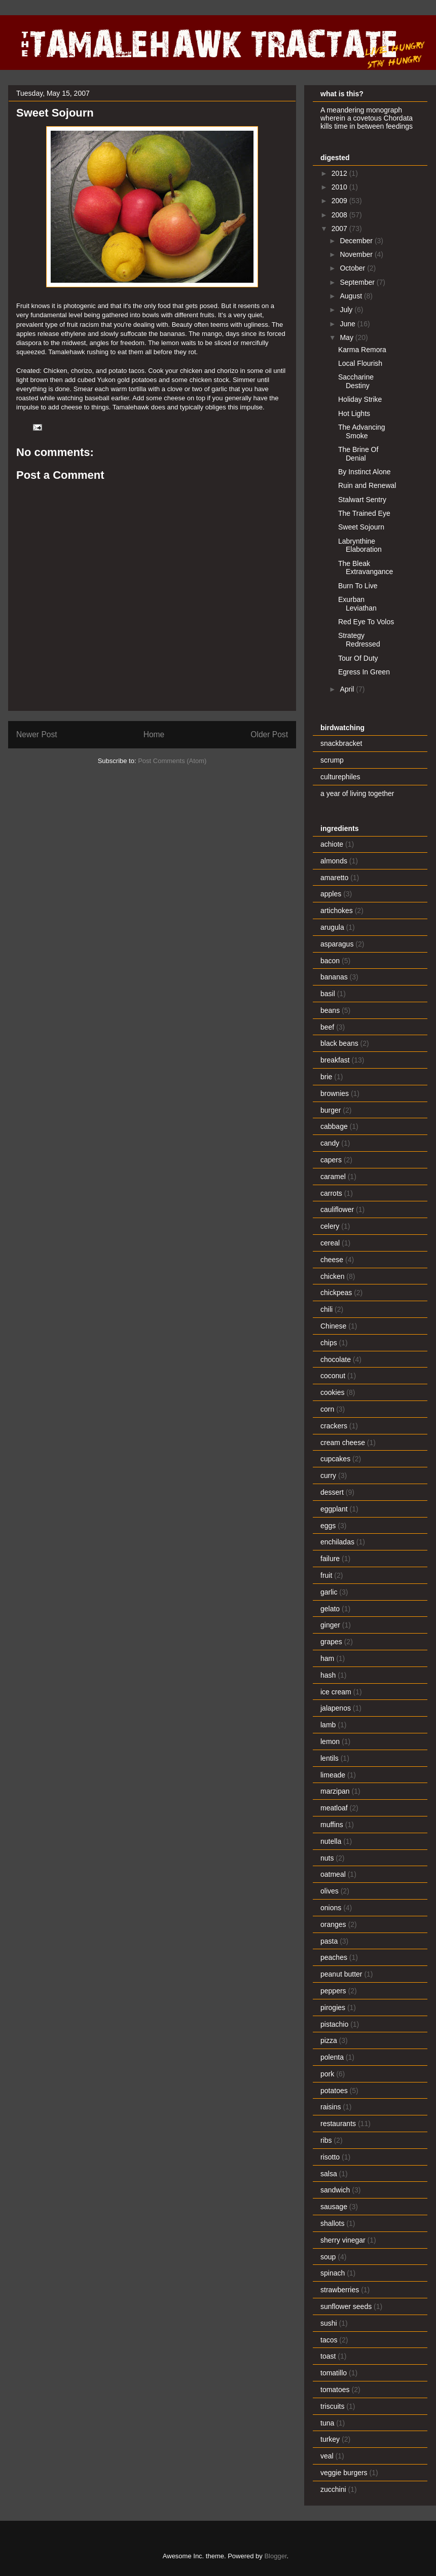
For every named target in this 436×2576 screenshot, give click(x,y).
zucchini (333, 2489)
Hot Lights (354, 413)
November (357, 254)
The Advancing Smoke (361, 431)
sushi (328, 2323)
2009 (340, 201)
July (347, 310)
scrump (332, 760)
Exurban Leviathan (357, 603)
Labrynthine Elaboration (360, 545)
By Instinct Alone (364, 472)
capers (331, 1160)
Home (154, 734)
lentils (329, 1758)
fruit (326, 1575)
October (353, 268)
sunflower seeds (346, 2306)
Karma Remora (362, 350)
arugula (332, 927)
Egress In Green (364, 672)
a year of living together (357, 793)
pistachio (334, 2024)
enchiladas (337, 1542)
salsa (328, 2174)
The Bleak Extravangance (365, 567)
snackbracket (341, 743)
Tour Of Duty (358, 658)
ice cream (335, 1692)
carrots (331, 1193)
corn (327, 1409)
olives (329, 1891)
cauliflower (337, 1209)
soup (328, 2257)
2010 (340, 187)
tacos (328, 2340)
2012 (340, 173)
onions (330, 1908)
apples (330, 894)
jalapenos (335, 1708)
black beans (339, 1043)
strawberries (339, 2290)
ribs (326, 2140)
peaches (333, 1957)
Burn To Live (358, 586)
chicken (332, 1276)
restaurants (338, 2123)
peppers (333, 1991)
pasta (329, 1941)
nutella (330, 1841)
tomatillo (333, 2373)
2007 (340, 228)
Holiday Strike (360, 399)
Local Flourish (360, 363)
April (348, 689)
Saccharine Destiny (356, 381)
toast (328, 2356)
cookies (332, 1392)
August (352, 296)
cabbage (334, 1126)
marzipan (335, 1791)
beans (330, 1010)
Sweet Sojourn (361, 527)
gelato (330, 1609)
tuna (327, 2423)
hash (328, 1675)
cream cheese (342, 1442)
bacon (330, 961)
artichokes (336, 910)
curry (328, 1475)
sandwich (335, 2190)
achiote (331, 844)
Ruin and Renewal (367, 485)
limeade (332, 1775)
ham (327, 1658)
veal (327, 2456)
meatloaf (334, 1808)
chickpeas (336, 1293)
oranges (333, 1924)
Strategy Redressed (359, 639)
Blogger (275, 2556)
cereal (330, 1243)
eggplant (334, 1509)
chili (326, 1309)
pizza (328, 2040)
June (348, 324)
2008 (340, 215)
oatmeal (333, 1874)
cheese (331, 1260)
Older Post (269, 734)
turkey (330, 2439)
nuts (327, 1858)
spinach (332, 2273)
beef (327, 1027)
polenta (332, 2057)
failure (330, 1559)
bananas (334, 977)
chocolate (335, 1359)
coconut (332, 1376)
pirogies (332, 2007)
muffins (331, 1825)
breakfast (335, 1060)
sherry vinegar (343, 2240)
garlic (328, 1592)
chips (328, 1343)
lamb (328, 1725)
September (358, 282)
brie (326, 1077)
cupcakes (335, 1459)
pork (327, 2074)
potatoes (334, 2091)
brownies (334, 1093)
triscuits (332, 2406)
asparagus (336, 944)
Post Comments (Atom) (172, 761)
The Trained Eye (364, 513)
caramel (333, 1176)
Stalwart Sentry (362, 500)
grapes (331, 1642)
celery (329, 1226)
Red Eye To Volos (366, 622)
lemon (330, 1741)
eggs (328, 1526)
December (357, 241)
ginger (330, 1625)
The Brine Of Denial (358, 453)
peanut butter (341, 1974)
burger (330, 1110)
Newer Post (36, 734)
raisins (330, 2107)
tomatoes (335, 2389)
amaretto (334, 878)
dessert (332, 1492)
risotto (330, 2157)
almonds (333, 861)
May (347, 337)
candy (329, 1143)
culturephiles (340, 777)
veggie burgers (344, 2473)
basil (327, 994)
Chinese (333, 1326)
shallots (332, 2223)
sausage (333, 2207)
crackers (333, 1426)
